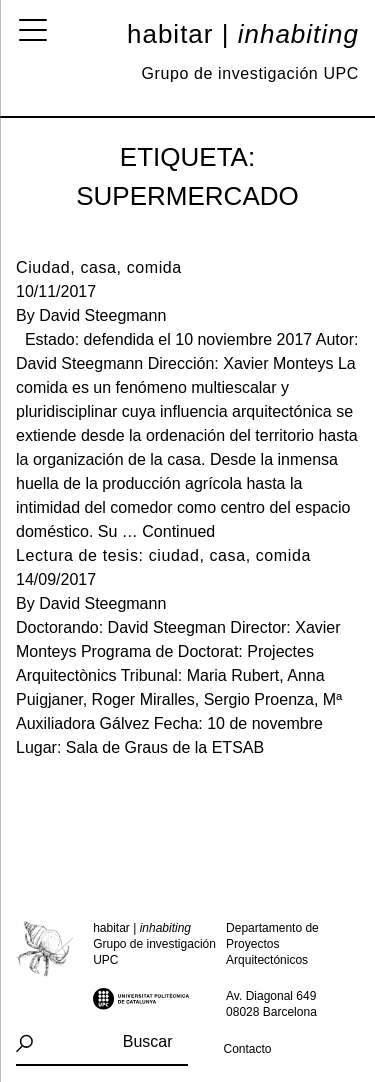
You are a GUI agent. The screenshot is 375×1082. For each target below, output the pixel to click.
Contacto (248, 1049)
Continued (178, 531)
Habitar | (243, 34)
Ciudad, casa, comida (99, 267)
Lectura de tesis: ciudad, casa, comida (163, 555)
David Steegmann (102, 315)
